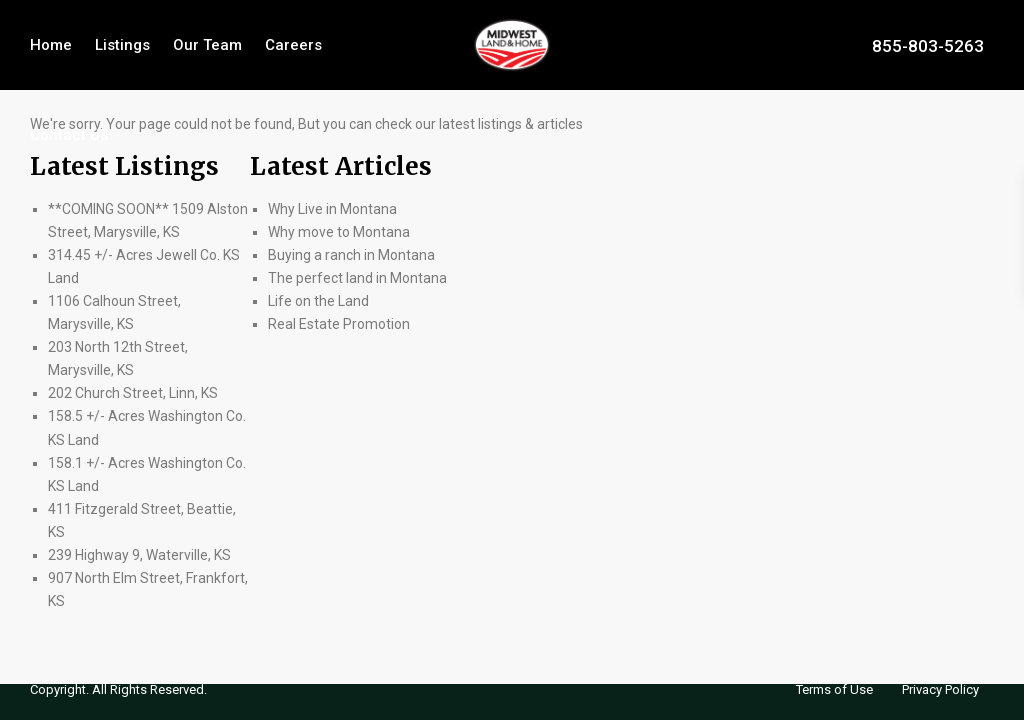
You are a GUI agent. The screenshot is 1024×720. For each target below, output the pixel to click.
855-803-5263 (928, 45)
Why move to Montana (339, 232)
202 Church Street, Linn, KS (133, 393)
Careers (293, 45)
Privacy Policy (940, 689)
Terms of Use (834, 689)
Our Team (207, 45)
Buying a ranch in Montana (351, 255)
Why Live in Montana (332, 209)
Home (51, 45)
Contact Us (69, 135)
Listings (122, 45)
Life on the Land (320, 301)
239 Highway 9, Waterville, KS (139, 555)
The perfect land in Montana (357, 278)
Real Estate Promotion (339, 324)
